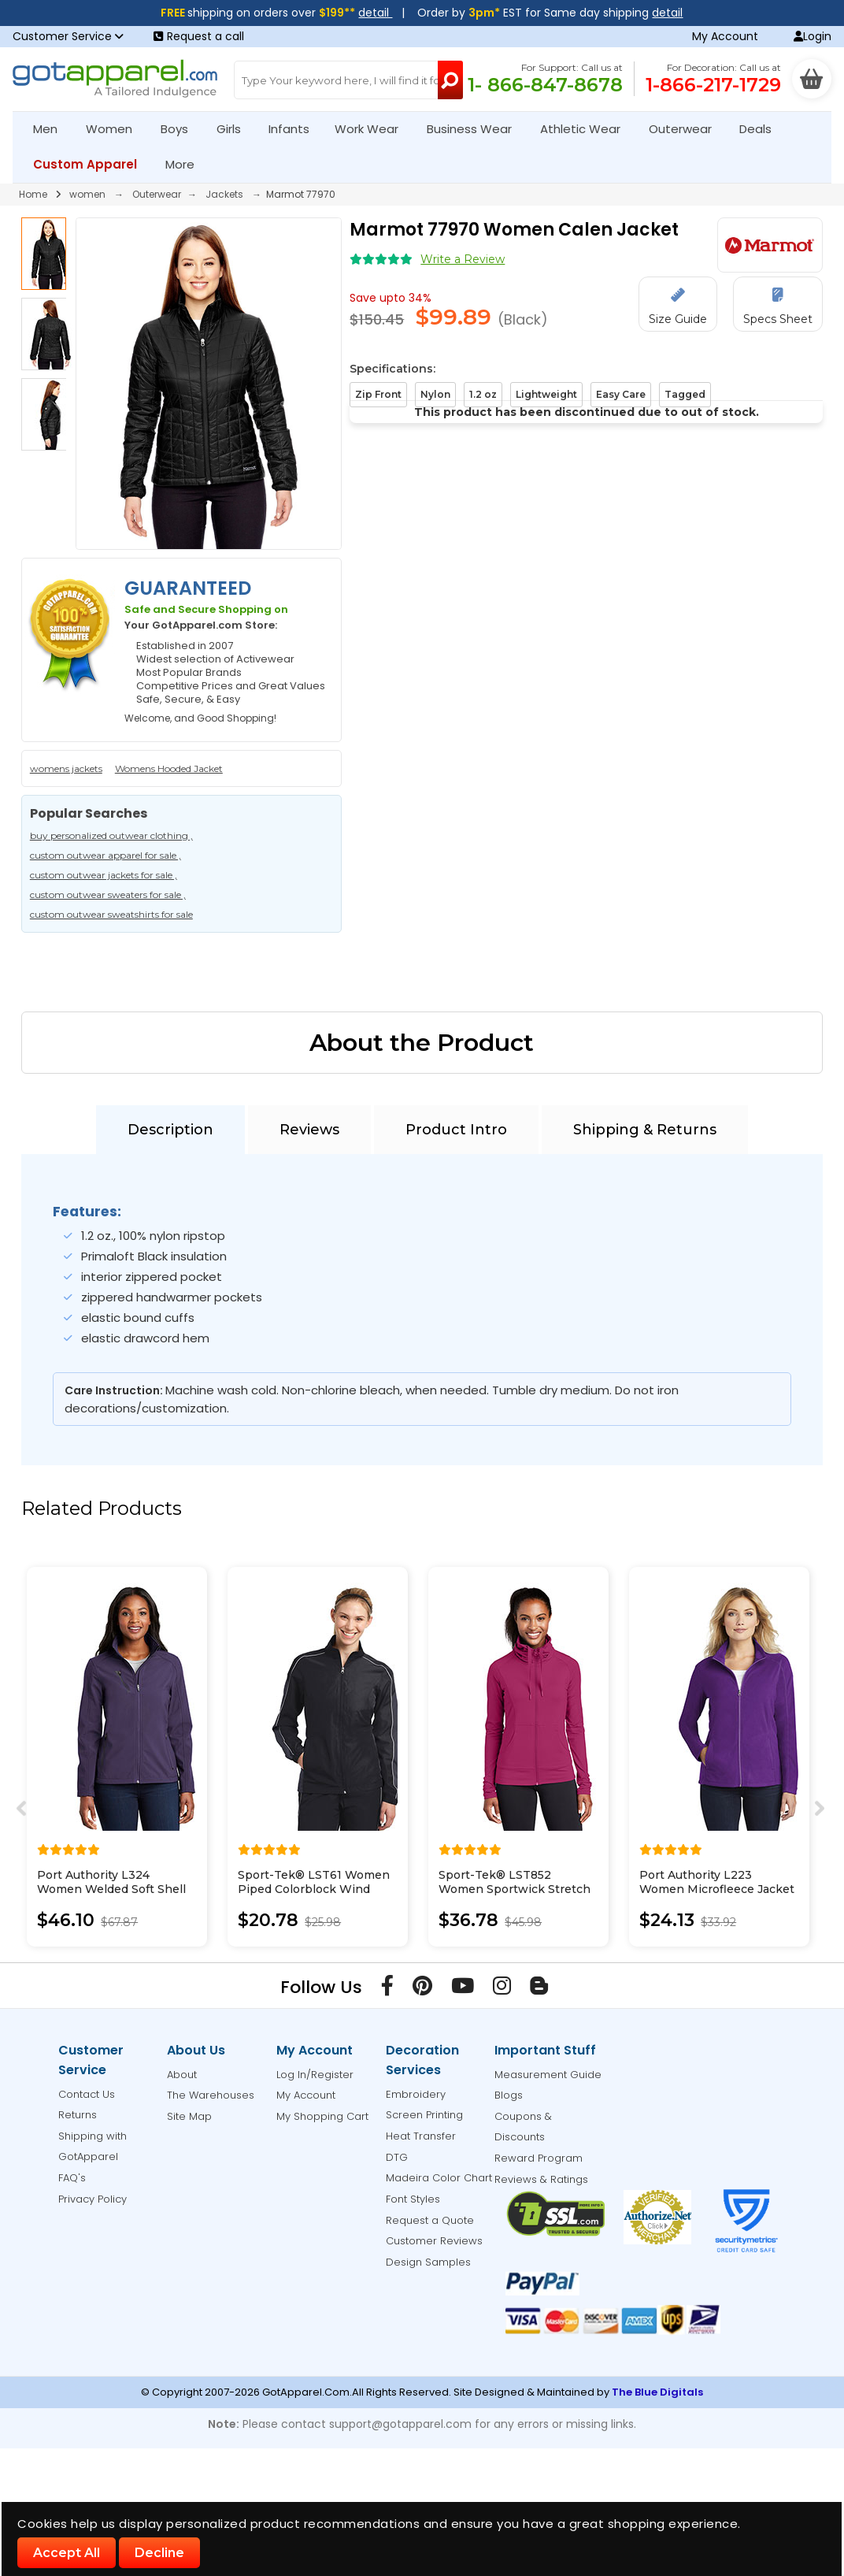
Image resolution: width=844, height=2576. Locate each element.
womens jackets (66, 768)
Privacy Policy (92, 2199)
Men (52, 129)
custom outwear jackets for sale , (103, 875)
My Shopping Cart (322, 2116)
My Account (725, 36)
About (182, 2074)
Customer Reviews (434, 2240)
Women (116, 129)
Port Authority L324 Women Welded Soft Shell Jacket (111, 1889)
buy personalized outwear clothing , (111, 835)
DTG (397, 2157)
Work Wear (373, 129)
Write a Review (462, 259)
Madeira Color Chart (439, 2177)
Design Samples (428, 2262)
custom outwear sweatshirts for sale (111, 914)
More (186, 164)
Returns (77, 2114)
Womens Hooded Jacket (169, 768)
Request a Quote (430, 2220)
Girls (235, 129)
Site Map (189, 2116)
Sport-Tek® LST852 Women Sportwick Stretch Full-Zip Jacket (514, 1889)
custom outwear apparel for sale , (105, 855)
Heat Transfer (421, 2136)
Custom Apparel (91, 164)
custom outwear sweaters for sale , (108, 894)
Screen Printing (424, 2114)
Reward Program (538, 2158)
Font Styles (413, 2199)
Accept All (66, 2552)
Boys (181, 129)
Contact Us (86, 2094)
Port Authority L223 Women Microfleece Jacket (716, 1882)
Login (812, 36)
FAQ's (72, 2177)
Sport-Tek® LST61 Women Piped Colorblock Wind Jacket (314, 1889)
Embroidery (416, 2094)
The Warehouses (210, 2095)
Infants (294, 129)
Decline (159, 2552)
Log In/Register (315, 2074)
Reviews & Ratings (541, 2179)
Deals (755, 129)
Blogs (508, 2095)
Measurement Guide (548, 2074)
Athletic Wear (587, 129)
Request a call (199, 36)
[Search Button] (450, 80)
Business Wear (476, 129)
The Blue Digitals (657, 2392)
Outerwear (687, 129)
